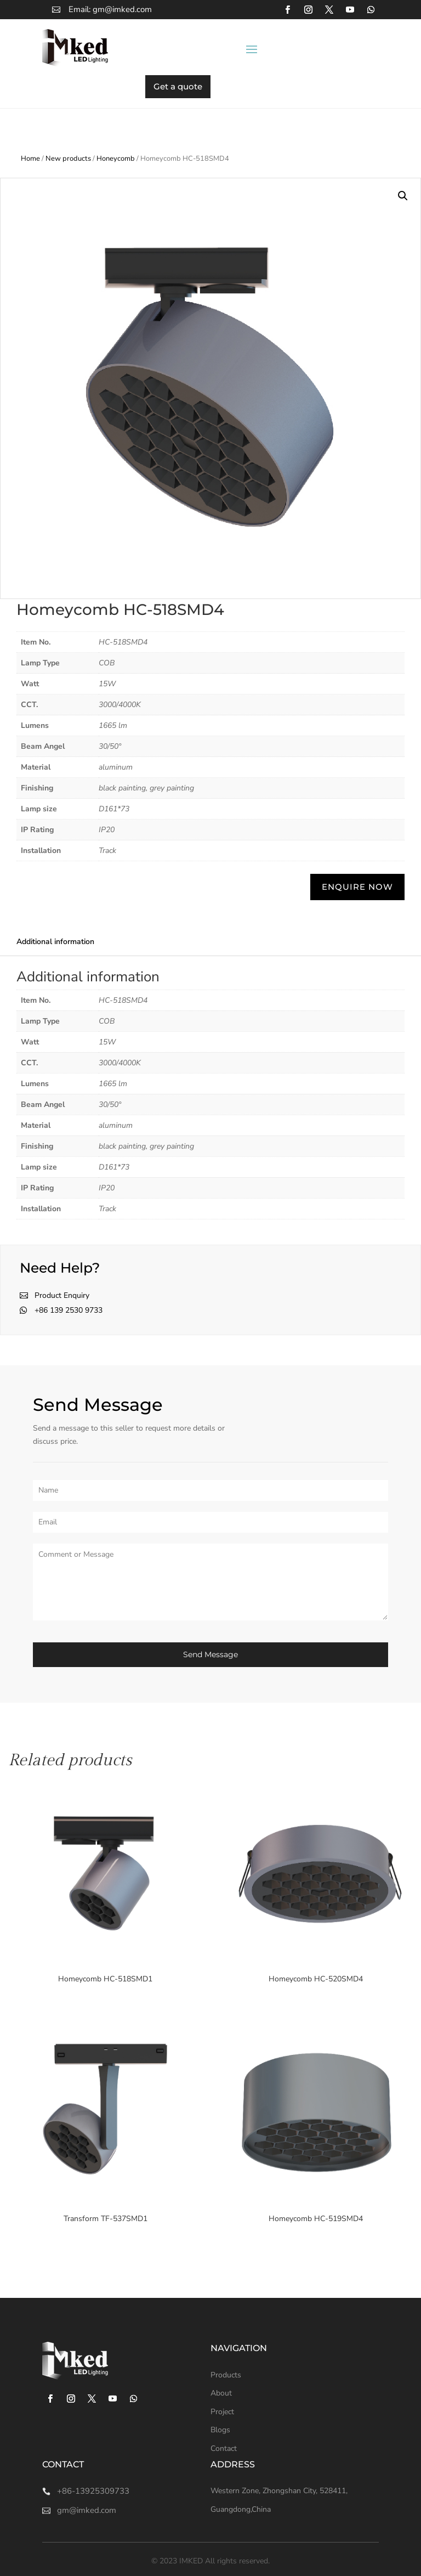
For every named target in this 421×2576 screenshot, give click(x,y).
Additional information (55, 941)
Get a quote (177, 86)
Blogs (220, 2430)
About (221, 2393)
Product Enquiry (62, 1295)
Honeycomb (115, 158)
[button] (403, 196)
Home (30, 158)
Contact (223, 2448)
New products (68, 158)
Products (225, 2375)
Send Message (210, 1654)
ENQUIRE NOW (357, 887)
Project (222, 2411)
